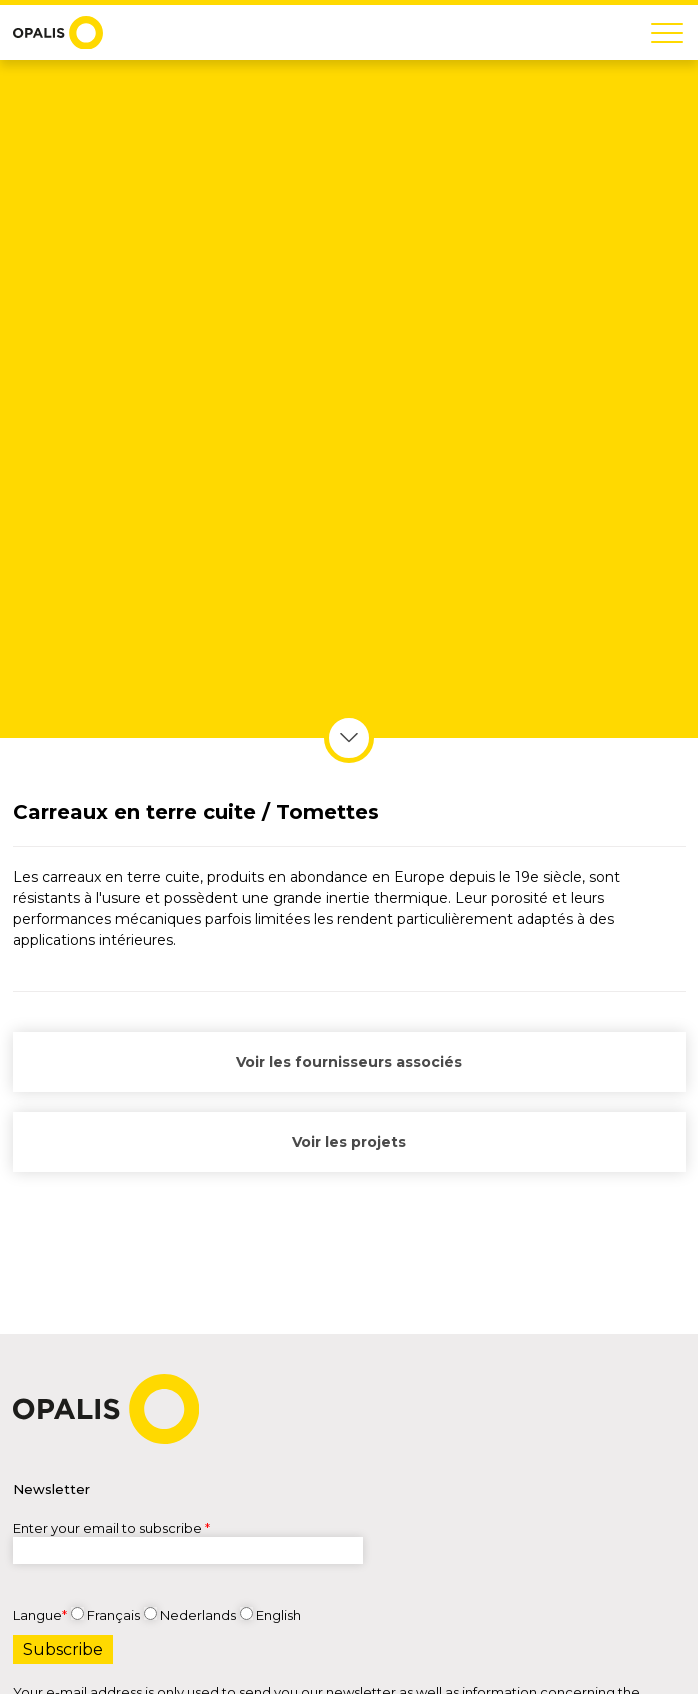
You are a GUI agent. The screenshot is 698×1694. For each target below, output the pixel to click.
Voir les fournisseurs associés (349, 1060)
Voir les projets (349, 1140)
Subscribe (63, 1649)
